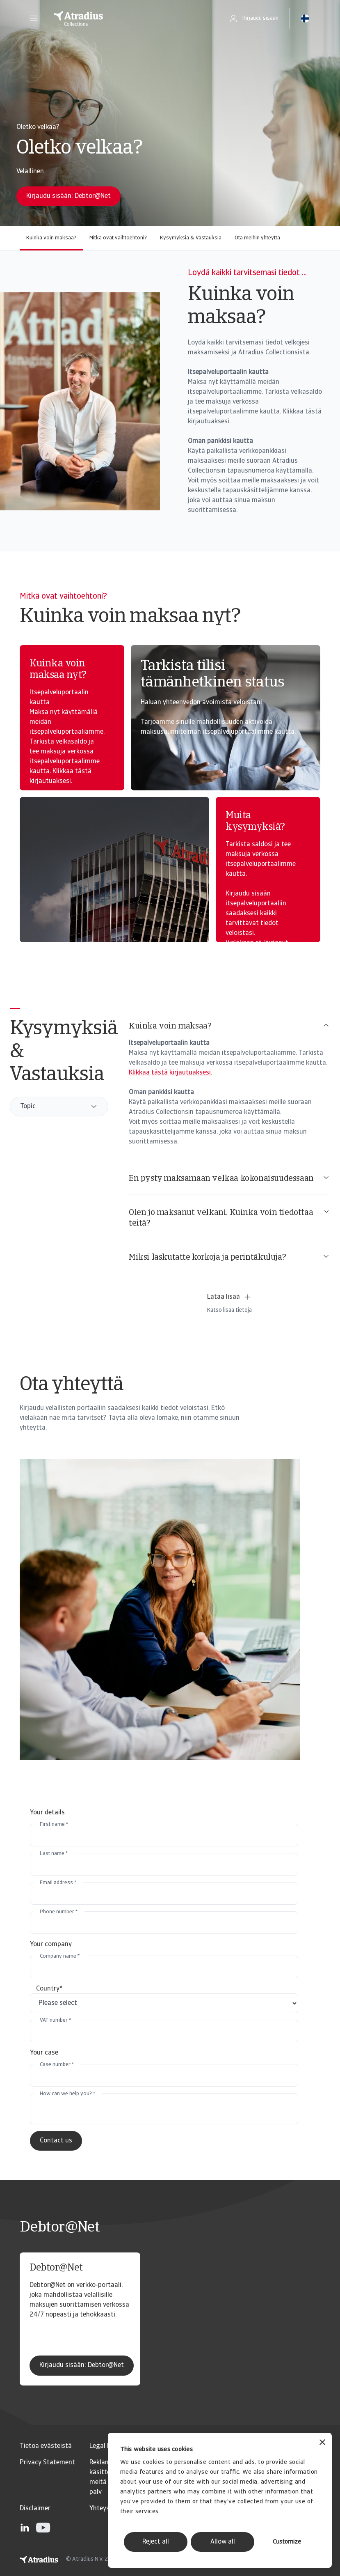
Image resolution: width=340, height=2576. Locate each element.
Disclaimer (35, 2508)
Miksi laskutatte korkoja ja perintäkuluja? (229, 1257)
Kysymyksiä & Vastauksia (190, 238)
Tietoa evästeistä (46, 2446)
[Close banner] (322, 2443)
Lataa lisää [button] (229, 1297)
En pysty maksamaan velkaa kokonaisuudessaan (229, 1178)
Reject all (155, 2542)
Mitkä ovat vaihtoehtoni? (118, 238)
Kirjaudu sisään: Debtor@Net (81, 2365)
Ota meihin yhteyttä (257, 238)
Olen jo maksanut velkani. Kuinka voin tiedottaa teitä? (229, 1218)
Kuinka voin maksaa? (51, 238)
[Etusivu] (130, 18)
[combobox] (59, 1106)
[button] (34, 18)
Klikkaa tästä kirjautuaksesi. (170, 1073)
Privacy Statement (47, 2462)
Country (49, 1989)
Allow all (222, 2542)
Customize (287, 2542)
